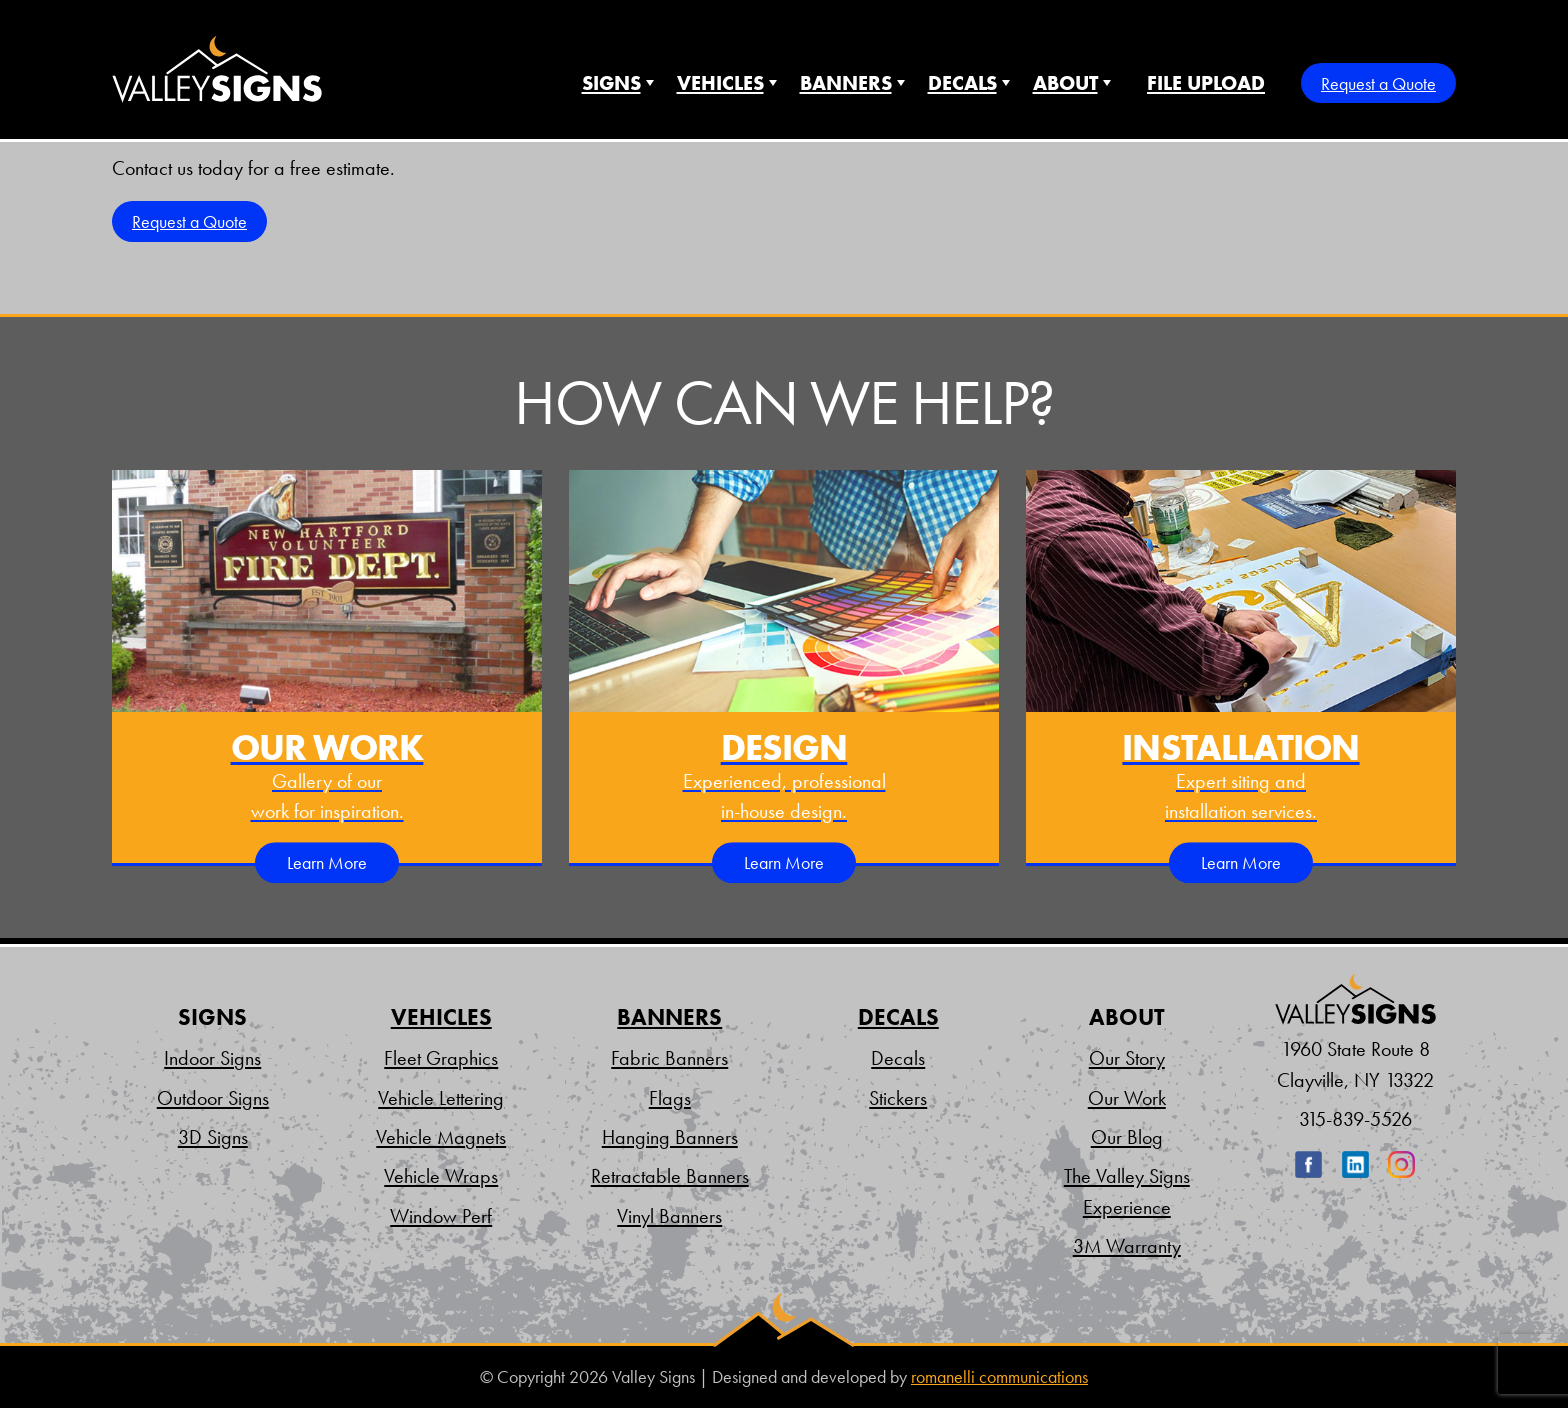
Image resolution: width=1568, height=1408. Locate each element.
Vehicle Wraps (441, 1176)
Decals (962, 83)
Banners (846, 83)
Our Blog (1127, 1137)
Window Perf (441, 1216)
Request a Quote (1378, 83)
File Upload (1206, 83)
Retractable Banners (670, 1176)
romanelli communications (999, 1377)
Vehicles (720, 83)
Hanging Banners (670, 1137)
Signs (611, 83)
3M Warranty (1127, 1246)
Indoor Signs (212, 1058)
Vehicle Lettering (441, 1098)
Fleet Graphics (441, 1058)
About (1065, 83)
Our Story (1127, 1058)
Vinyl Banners (669, 1216)
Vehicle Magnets (441, 1137)
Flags (670, 1098)
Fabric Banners (669, 1058)
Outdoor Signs (213, 1098)
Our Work (1127, 1098)
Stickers (898, 1098)
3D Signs (213, 1137)
